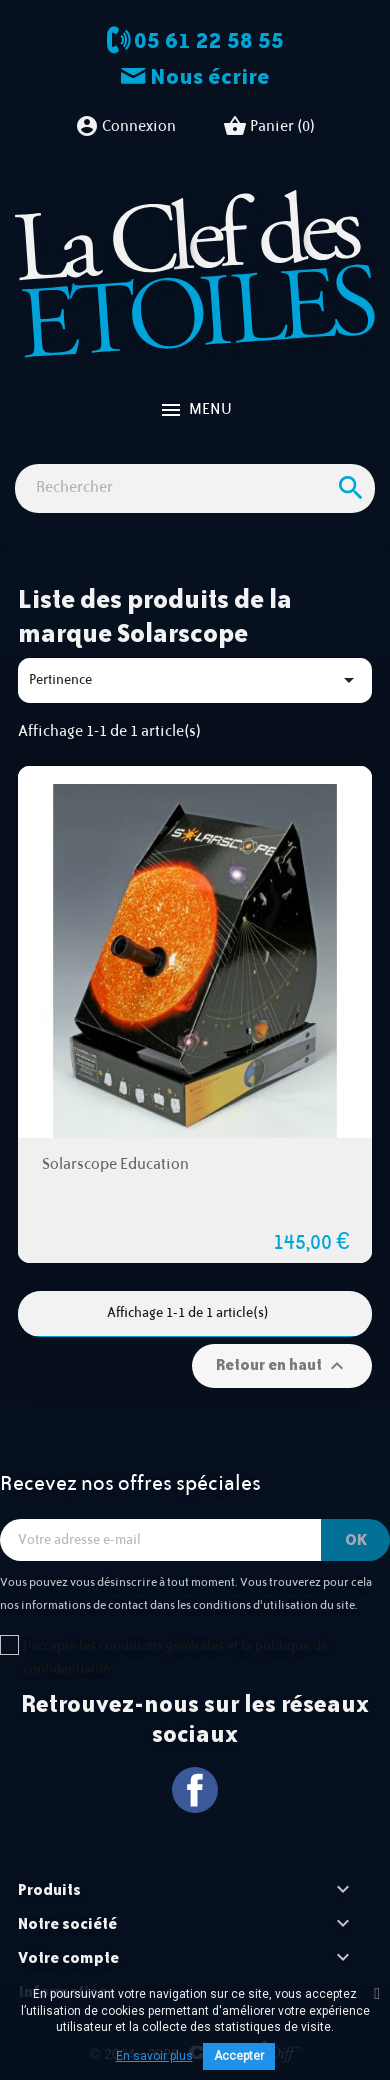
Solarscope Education (115, 1164)
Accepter (239, 2056)
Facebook (195, 1790)
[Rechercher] (195, 488)
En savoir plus (154, 2056)
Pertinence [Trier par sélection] (195, 680)
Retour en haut (282, 1366)
